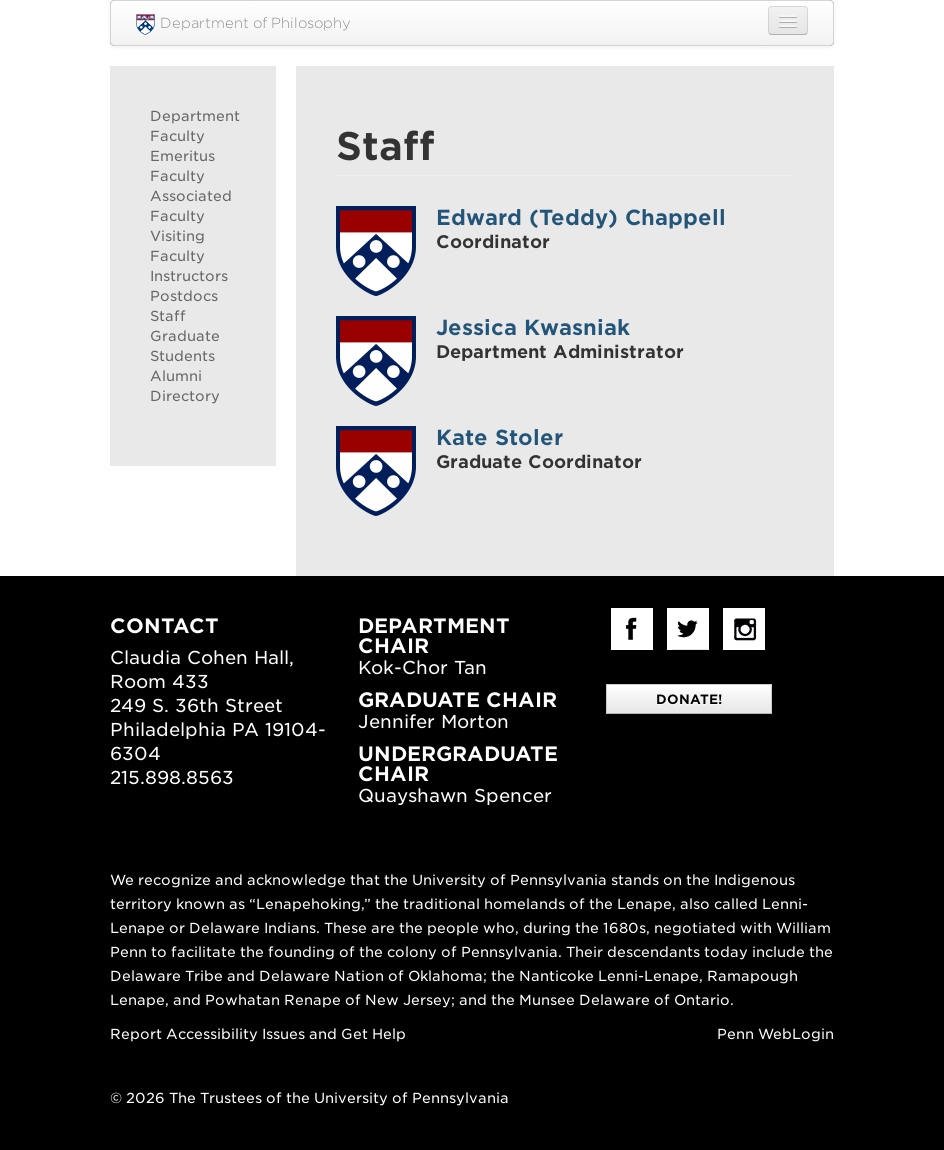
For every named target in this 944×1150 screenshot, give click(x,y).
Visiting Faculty (177, 246)
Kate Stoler (499, 437)
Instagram (744, 629)
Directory (185, 396)
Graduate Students (185, 346)
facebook (632, 629)
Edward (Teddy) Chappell (581, 217)
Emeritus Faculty (182, 166)
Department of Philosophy (243, 24)
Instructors (189, 276)
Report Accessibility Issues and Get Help (258, 1034)
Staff (168, 316)
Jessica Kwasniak (533, 327)
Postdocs (184, 296)
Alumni (176, 376)
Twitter (688, 629)
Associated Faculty (191, 206)
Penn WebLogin (775, 1034)
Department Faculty (193, 126)
